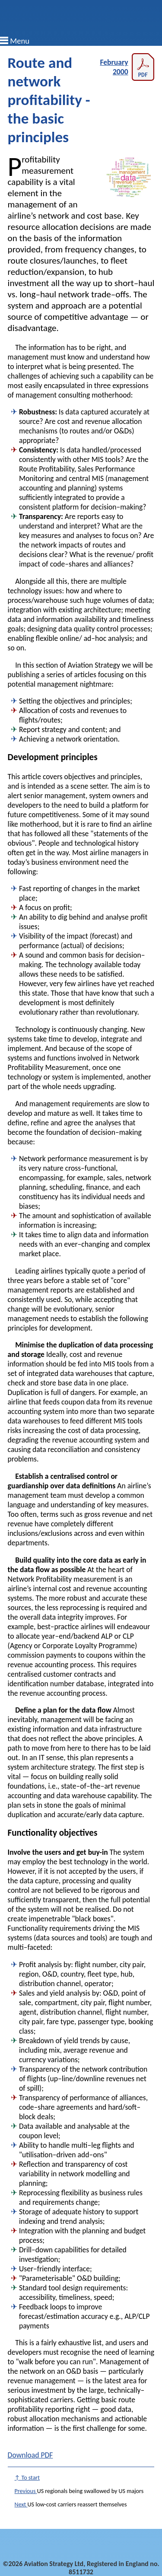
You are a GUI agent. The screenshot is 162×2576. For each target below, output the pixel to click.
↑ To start (27, 2477)
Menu (19, 41)
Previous (26, 2491)
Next (21, 2504)
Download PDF (30, 2455)
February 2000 (127, 67)
